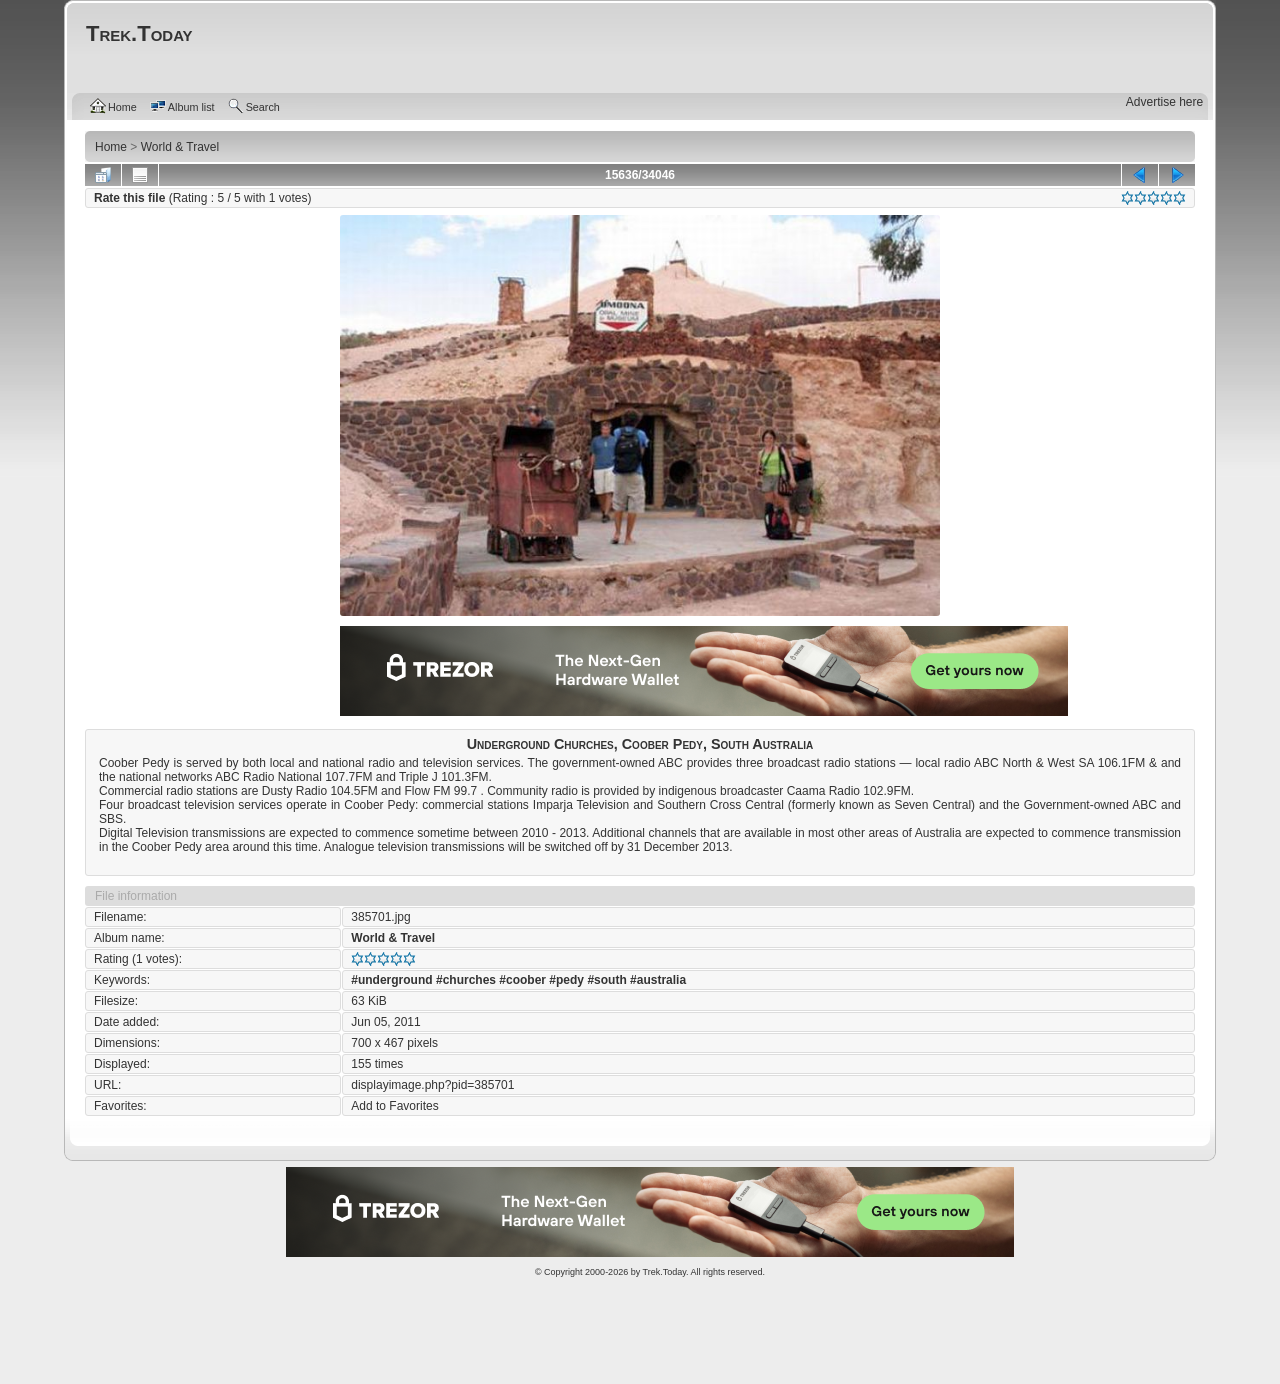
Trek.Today (665, 1272)
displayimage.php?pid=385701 (432, 1085)
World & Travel (393, 938)
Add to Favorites (394, 1106)
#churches (466, 980)
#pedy (566, 980)
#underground (391, 980)
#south (606, 980)
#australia (658, 980)
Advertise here (1164, 102)
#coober (522, 980)
